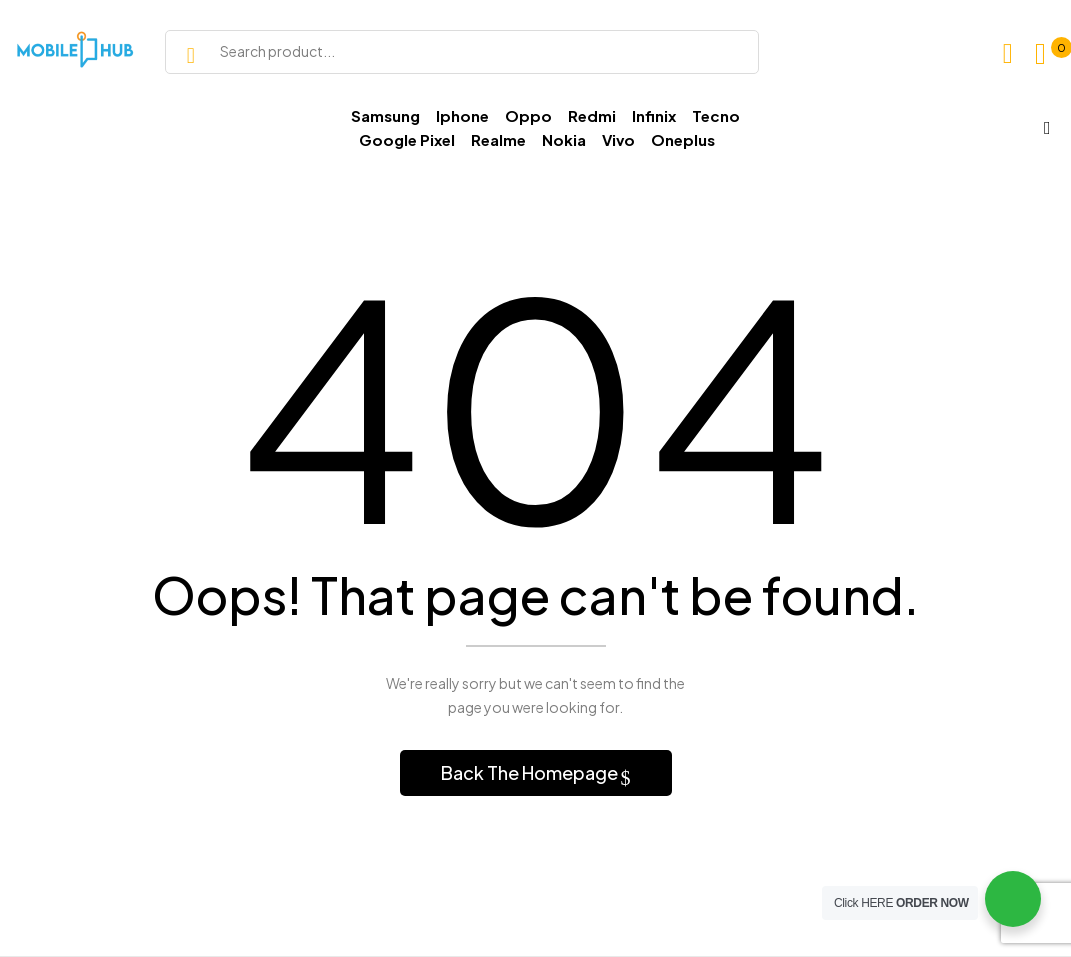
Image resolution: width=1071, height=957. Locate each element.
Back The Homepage (531, 772)
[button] (1045, 54)
